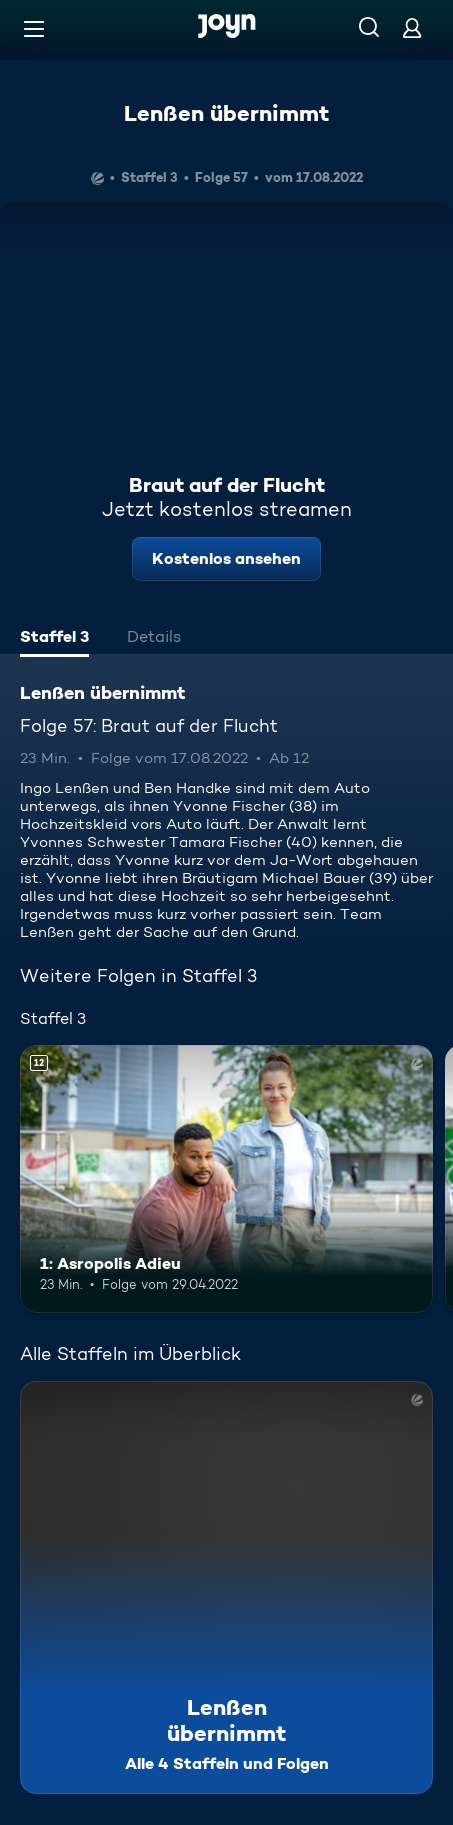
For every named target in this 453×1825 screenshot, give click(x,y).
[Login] (412, 27)
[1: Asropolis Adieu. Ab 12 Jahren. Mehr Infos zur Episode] (226, 1179)
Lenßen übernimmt (226, 113)
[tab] (54, 639)
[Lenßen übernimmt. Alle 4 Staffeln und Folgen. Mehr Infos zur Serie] (226, 1587)
